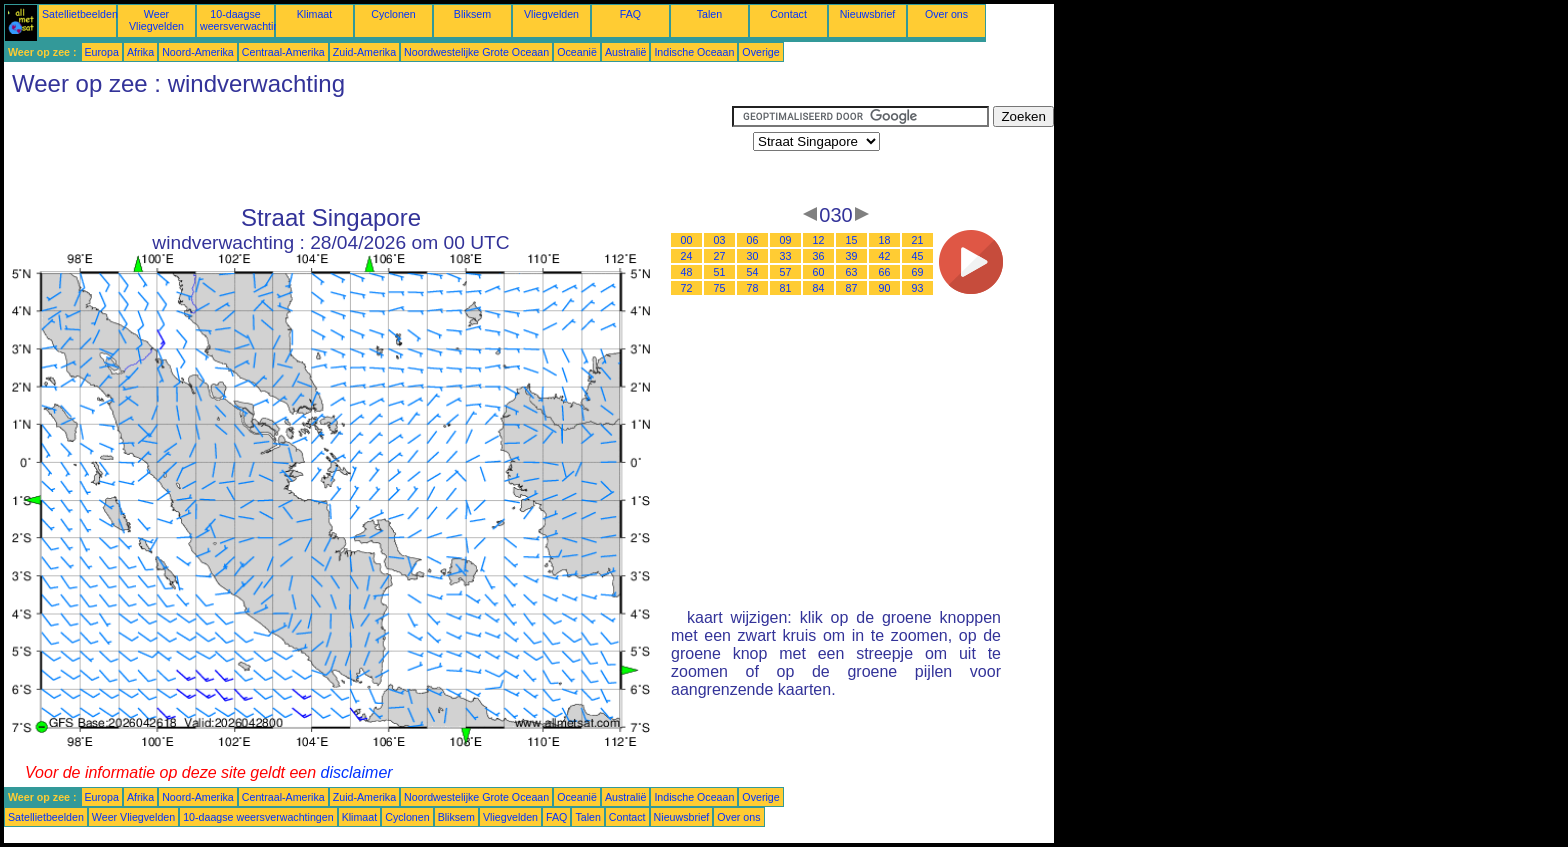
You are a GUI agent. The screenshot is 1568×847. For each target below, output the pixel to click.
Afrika (140, 52)
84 (819, 288)
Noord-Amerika (198, 52)
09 (786, 240)
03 (720, 240)
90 (885, 288)
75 (720, 288)
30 (753, 256)
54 (753, 272)
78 (753, 288)
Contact (788, 14)
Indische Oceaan (694, 52)
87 (852, 288)
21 (918, 240)
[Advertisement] (368, 151)
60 (819, 272)
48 (687, 272)
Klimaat (315, 14)
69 (918, 272)
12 (819, 240)
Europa (102, 52)
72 (687, 288)
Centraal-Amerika (283, 52)
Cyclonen (393, 14)
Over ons (946, 14)
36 (819, 256)
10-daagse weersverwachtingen (248, 20)
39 (852, 256)
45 (918, 256)
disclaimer (357, 772)
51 (720, 272)
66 (885, 272)
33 (786, 256)
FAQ (630, 14)
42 (885, 256)
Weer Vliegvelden (156, 20)
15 (852, 240)
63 (852, 272)
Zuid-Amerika (364, 52)
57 (786, 272)
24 (687, 256)
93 (918, 288)
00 (687, 240)
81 (786, 288)
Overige (760, 52)
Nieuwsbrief (868, 14)
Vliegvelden (551, 14)
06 (753, 240)
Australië (625, 52)
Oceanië (577, 52)
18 (885, 240)
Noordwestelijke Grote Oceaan (476, 52)
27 (720, 256)
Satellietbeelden (80, 14)
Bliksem (472, 14)
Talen (709, 14)
